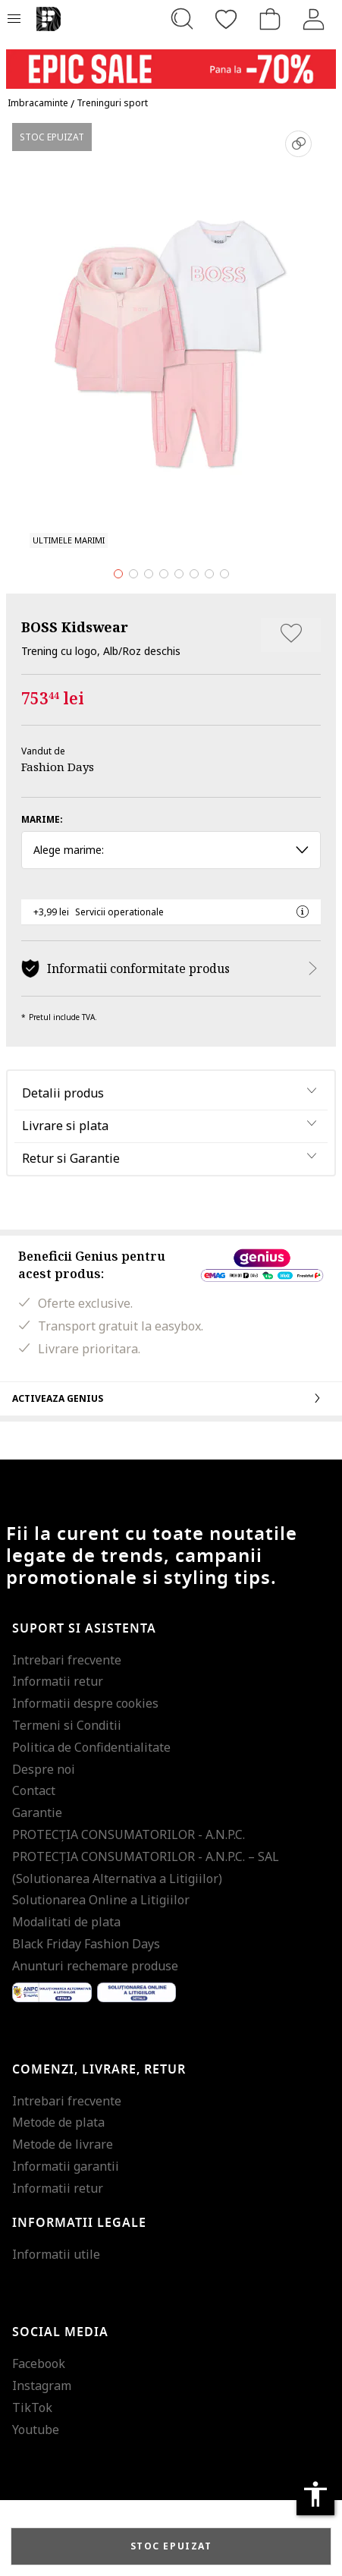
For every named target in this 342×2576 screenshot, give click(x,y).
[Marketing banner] (171, 62)
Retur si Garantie (71, 1158)
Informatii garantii (65, 2166)
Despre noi (43, 1769)
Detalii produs (63, 1093)
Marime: (42, 819)
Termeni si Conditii (66, 1725)
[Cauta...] (182, 19)
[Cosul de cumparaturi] (270, 19)
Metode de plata (58, 2122)
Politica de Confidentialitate (91, 1747)
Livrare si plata (65, 1125)
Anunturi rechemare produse (95, 1965)
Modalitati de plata (66, 1921)
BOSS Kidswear (74, 627)
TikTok (32, 2407)
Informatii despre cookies (85, 1703)
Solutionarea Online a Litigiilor (101, 1899)
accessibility (315, 2494)
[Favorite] (226, 19)
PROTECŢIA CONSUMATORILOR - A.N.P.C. (128, 1834)
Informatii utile (56, 2254)
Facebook (38, 2363)
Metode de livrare (62, 2144)
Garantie (37, 1812)
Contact (33, 1790)
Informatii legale (79, 2223)
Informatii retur (57, 1681)
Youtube (35, 2429)
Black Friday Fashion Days (86, 1943)
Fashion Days (57, 766)
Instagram (41, 2385)
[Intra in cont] (314, 19)
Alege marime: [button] (171, 849)
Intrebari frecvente (66, 1660)
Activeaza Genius (171, 1398)
